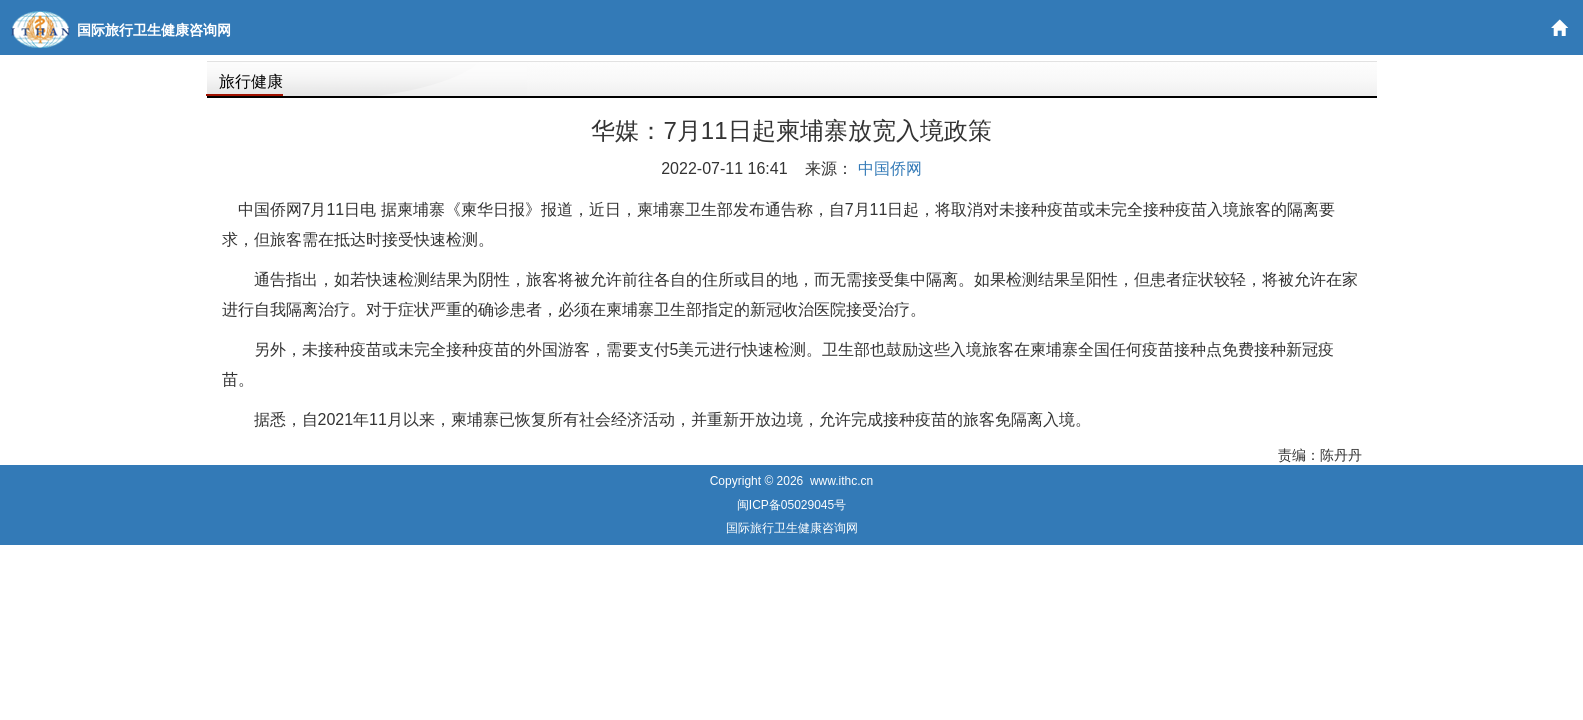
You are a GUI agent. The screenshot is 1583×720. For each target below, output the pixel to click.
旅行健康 (251, 81)
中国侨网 (890, 168)
